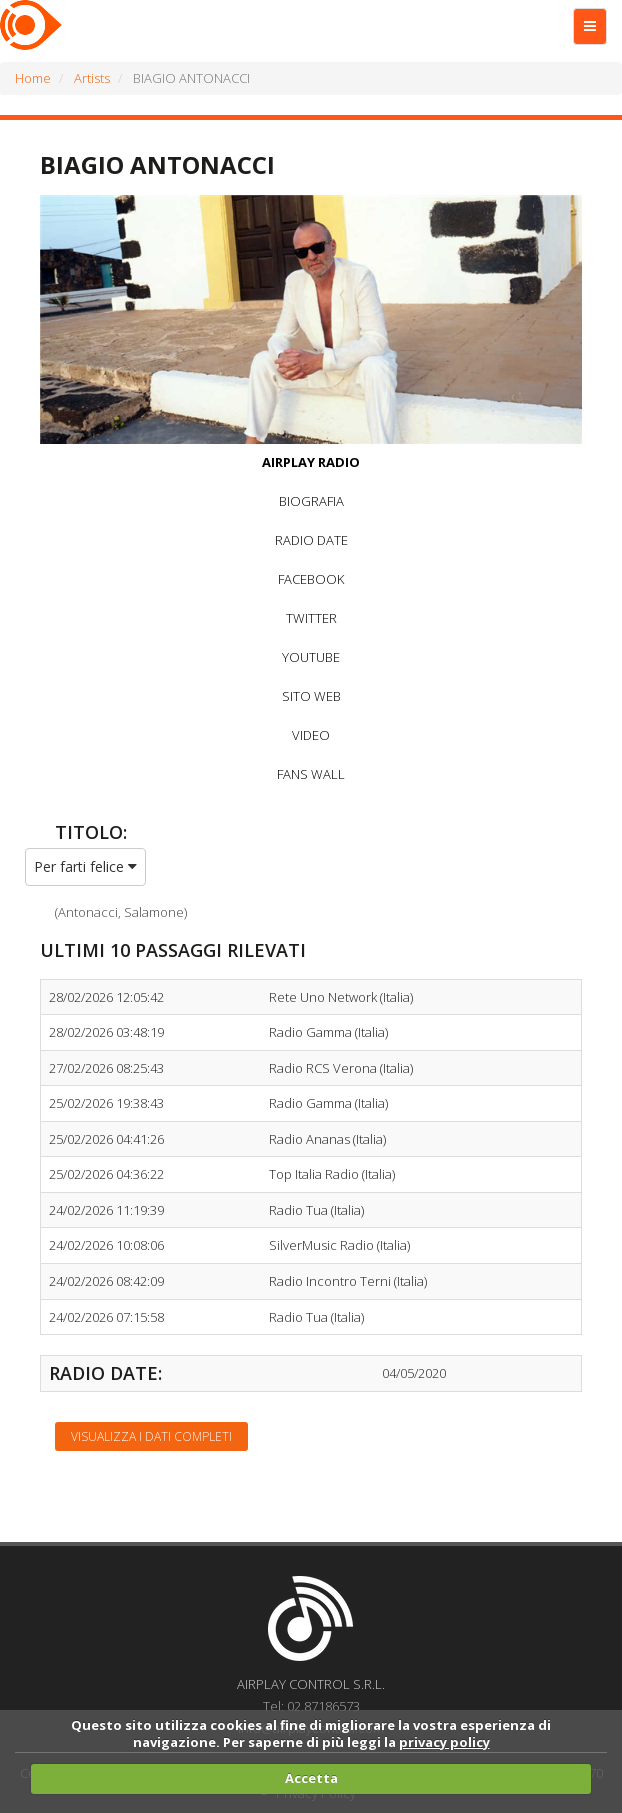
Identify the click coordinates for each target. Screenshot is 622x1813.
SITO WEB (311, 696)
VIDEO (311, 735)
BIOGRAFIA (311, 501)
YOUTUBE (311, 657)
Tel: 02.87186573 (311, 1706)
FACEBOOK (311, 579)
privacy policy (444, 1742)
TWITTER (311, 618)
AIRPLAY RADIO (311, 462)
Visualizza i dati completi (151, 1436)
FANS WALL (311, 774)
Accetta (311, 1778)
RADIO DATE (311, 540)
